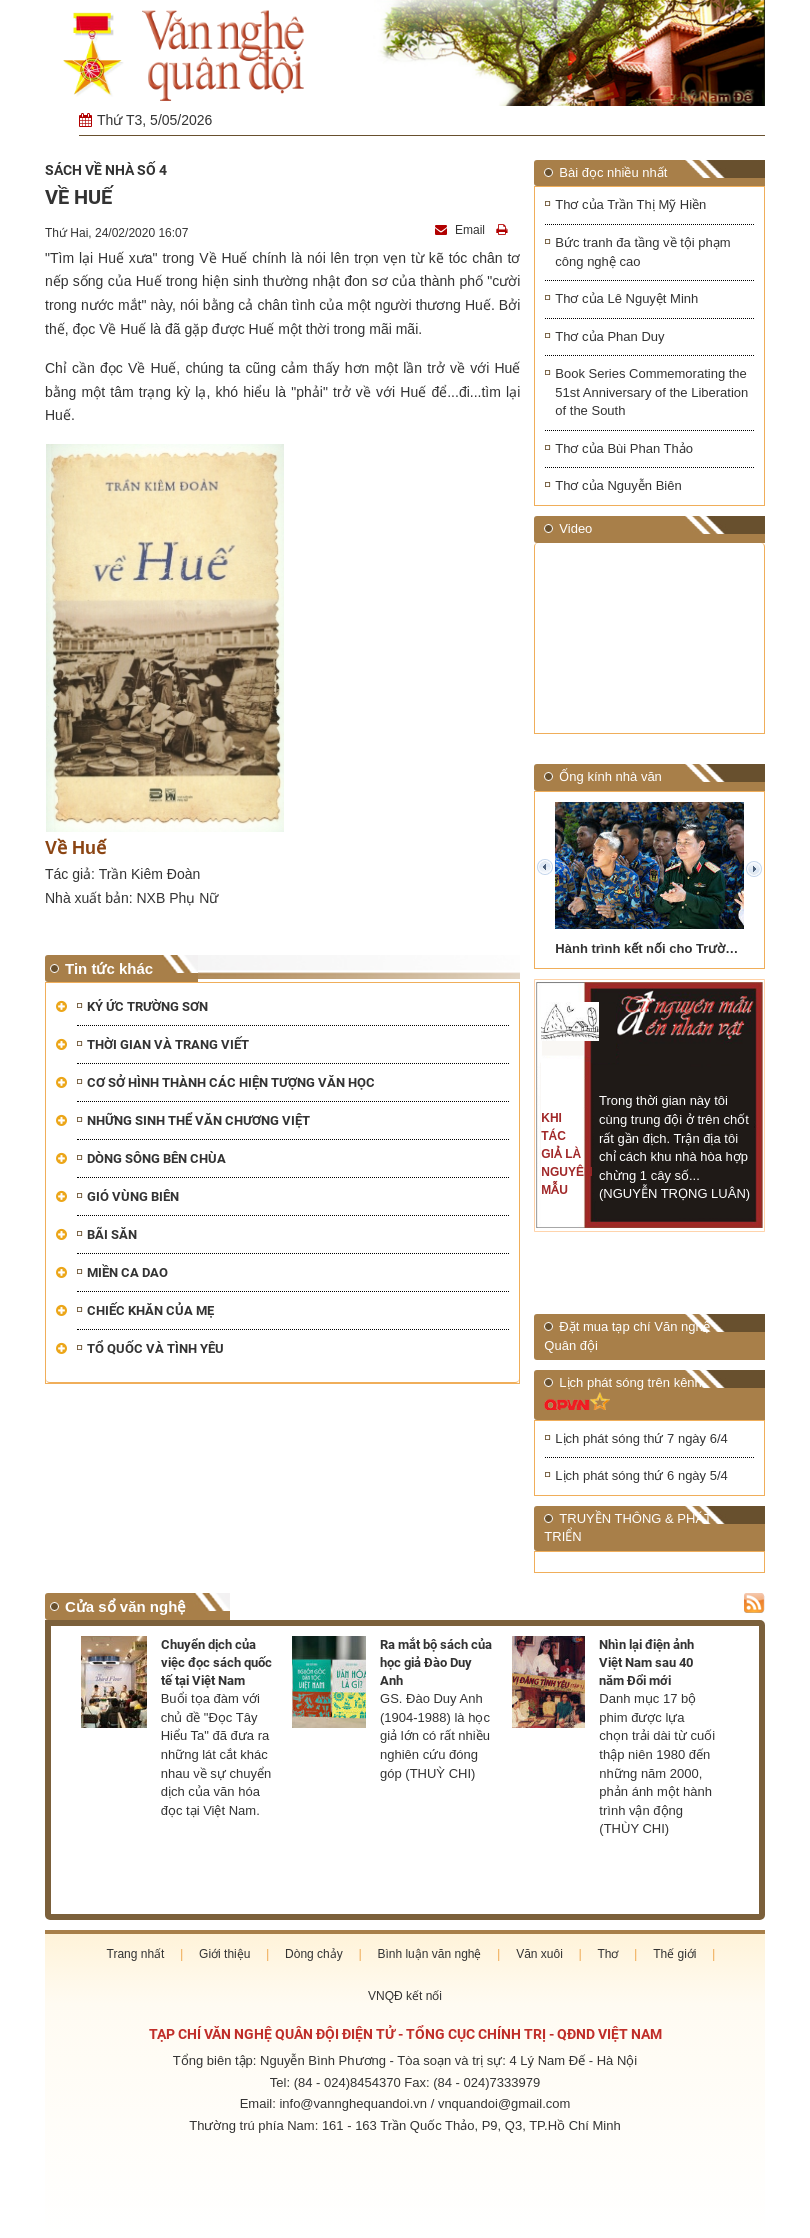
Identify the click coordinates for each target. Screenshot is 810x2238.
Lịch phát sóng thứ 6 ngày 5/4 (641, 1475)
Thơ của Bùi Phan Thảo (624, 448)
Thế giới (674, 1954)
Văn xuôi (539, 1954)
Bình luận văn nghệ (429, 1954)
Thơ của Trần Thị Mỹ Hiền (630, 204)
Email (462, 230)
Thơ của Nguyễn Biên (618, 485)
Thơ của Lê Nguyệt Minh (626, 298)
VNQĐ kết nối (405, 1996)
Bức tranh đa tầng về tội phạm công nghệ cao (642, 252)
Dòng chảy (314, 1954)
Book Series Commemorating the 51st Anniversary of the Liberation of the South (651, 392)
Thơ (607, 1954)
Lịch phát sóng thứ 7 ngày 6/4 (641, 1438)
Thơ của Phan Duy (609, 336)
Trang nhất (136, 1954)
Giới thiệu (224, 1954)
